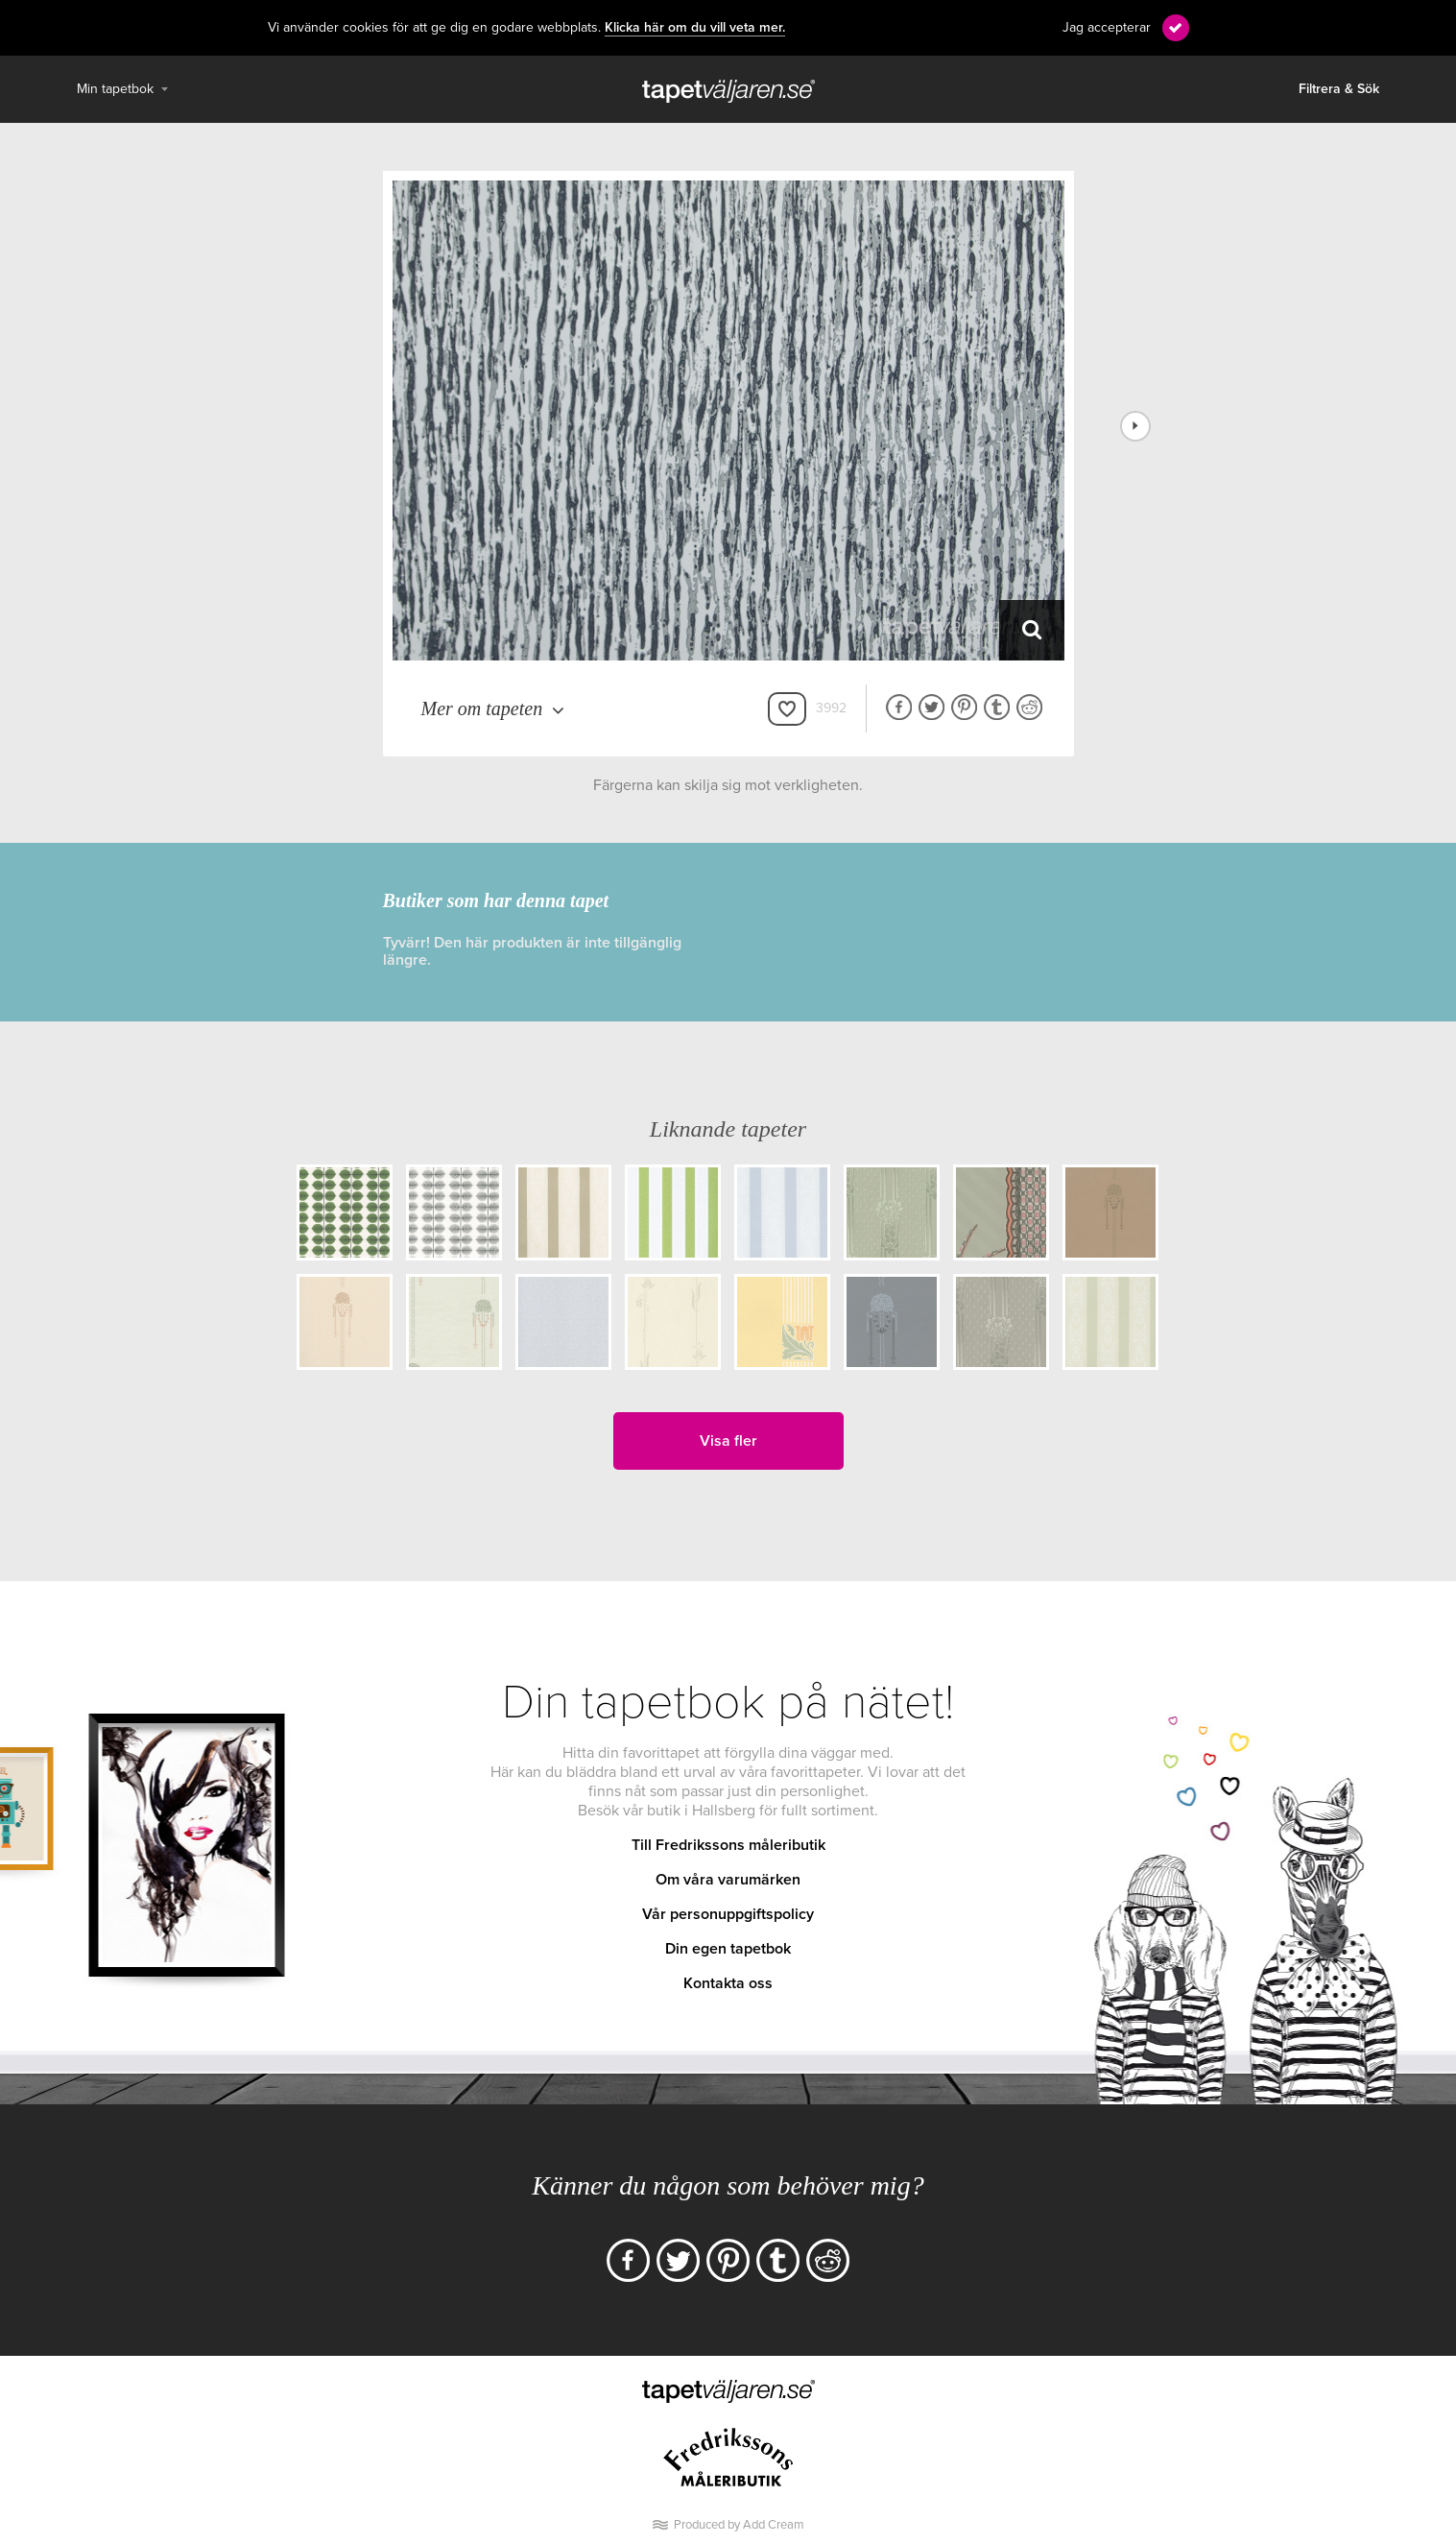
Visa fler (728, 1441)
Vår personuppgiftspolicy (728, 1914)
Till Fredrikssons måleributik (728, 1845)
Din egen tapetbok (728, 1948)
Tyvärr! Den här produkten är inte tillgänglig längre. (532, 951)
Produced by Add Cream (739, 2524)
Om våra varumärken (728, 1879)
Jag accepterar (1106, 27)
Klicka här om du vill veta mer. (695, 28)
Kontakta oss (728, 1983)
